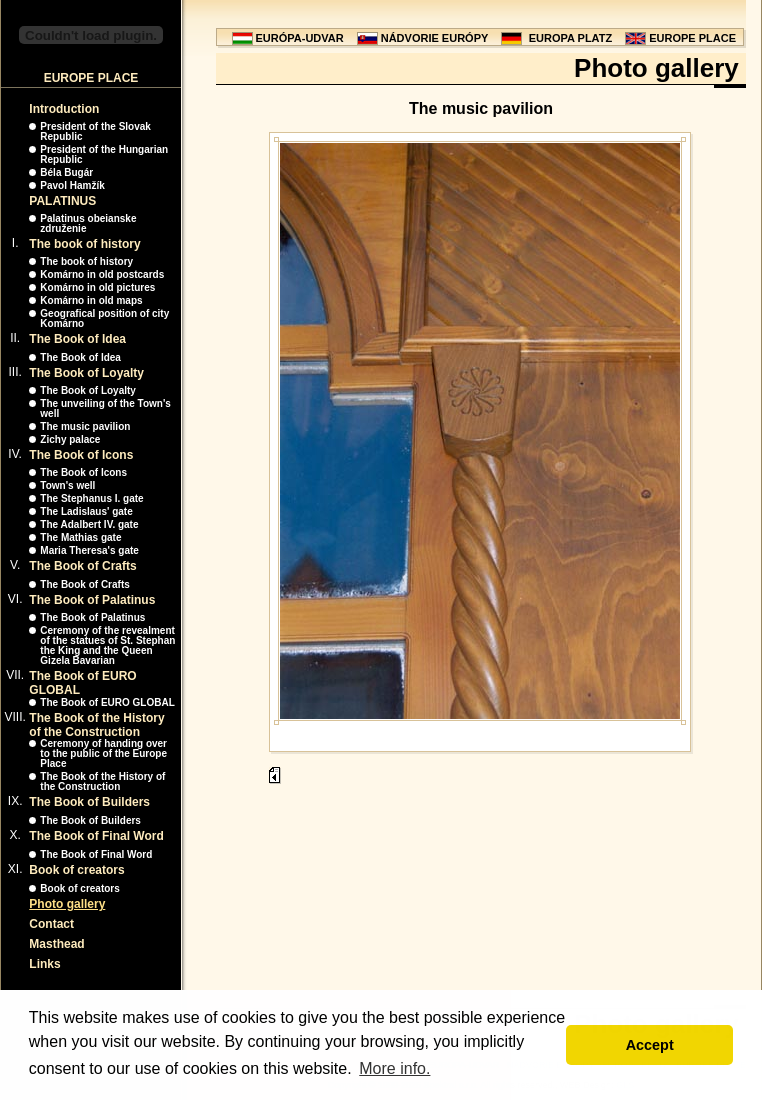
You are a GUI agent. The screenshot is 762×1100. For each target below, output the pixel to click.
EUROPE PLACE (692, 38)
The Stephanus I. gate (91, 498)
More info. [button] (394, 1068)
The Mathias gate (80, 537)
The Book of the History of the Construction (96, 725)
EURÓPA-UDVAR (300, 38)
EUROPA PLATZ (571, 38)
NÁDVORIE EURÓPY (435, 38)
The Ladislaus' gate (86, 511)
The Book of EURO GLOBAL (107, 702)
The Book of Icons (81, 455)
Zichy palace (70, 439)
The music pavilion (85, 426)
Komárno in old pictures (97, 287)
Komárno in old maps (91, 300)
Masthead (56, 944)
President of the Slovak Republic (95, 131)
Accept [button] (650, 1045)
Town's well (67, 485)
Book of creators (76, 870)
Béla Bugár (66, 172)
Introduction (64, 109)
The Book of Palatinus (92, 600)
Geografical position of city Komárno (104, 318)
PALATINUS (62, 201)
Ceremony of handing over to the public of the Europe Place (103, 753)
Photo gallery (67, 904)
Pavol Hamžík (72, 185)
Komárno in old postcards (102, 274)
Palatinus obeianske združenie (88, 223)
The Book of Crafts (82, 566)
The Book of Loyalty (86, 373)
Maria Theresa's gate (89, 550)
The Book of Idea (77, 339)
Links (44, 964)
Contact (51, 924)
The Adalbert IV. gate (89, 524)
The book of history (84, 244)
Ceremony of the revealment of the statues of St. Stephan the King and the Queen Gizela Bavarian (107, 645)
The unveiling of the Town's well (105, 408)
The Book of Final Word (96, 836)
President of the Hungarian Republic (104, 154)
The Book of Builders (89, 802)
